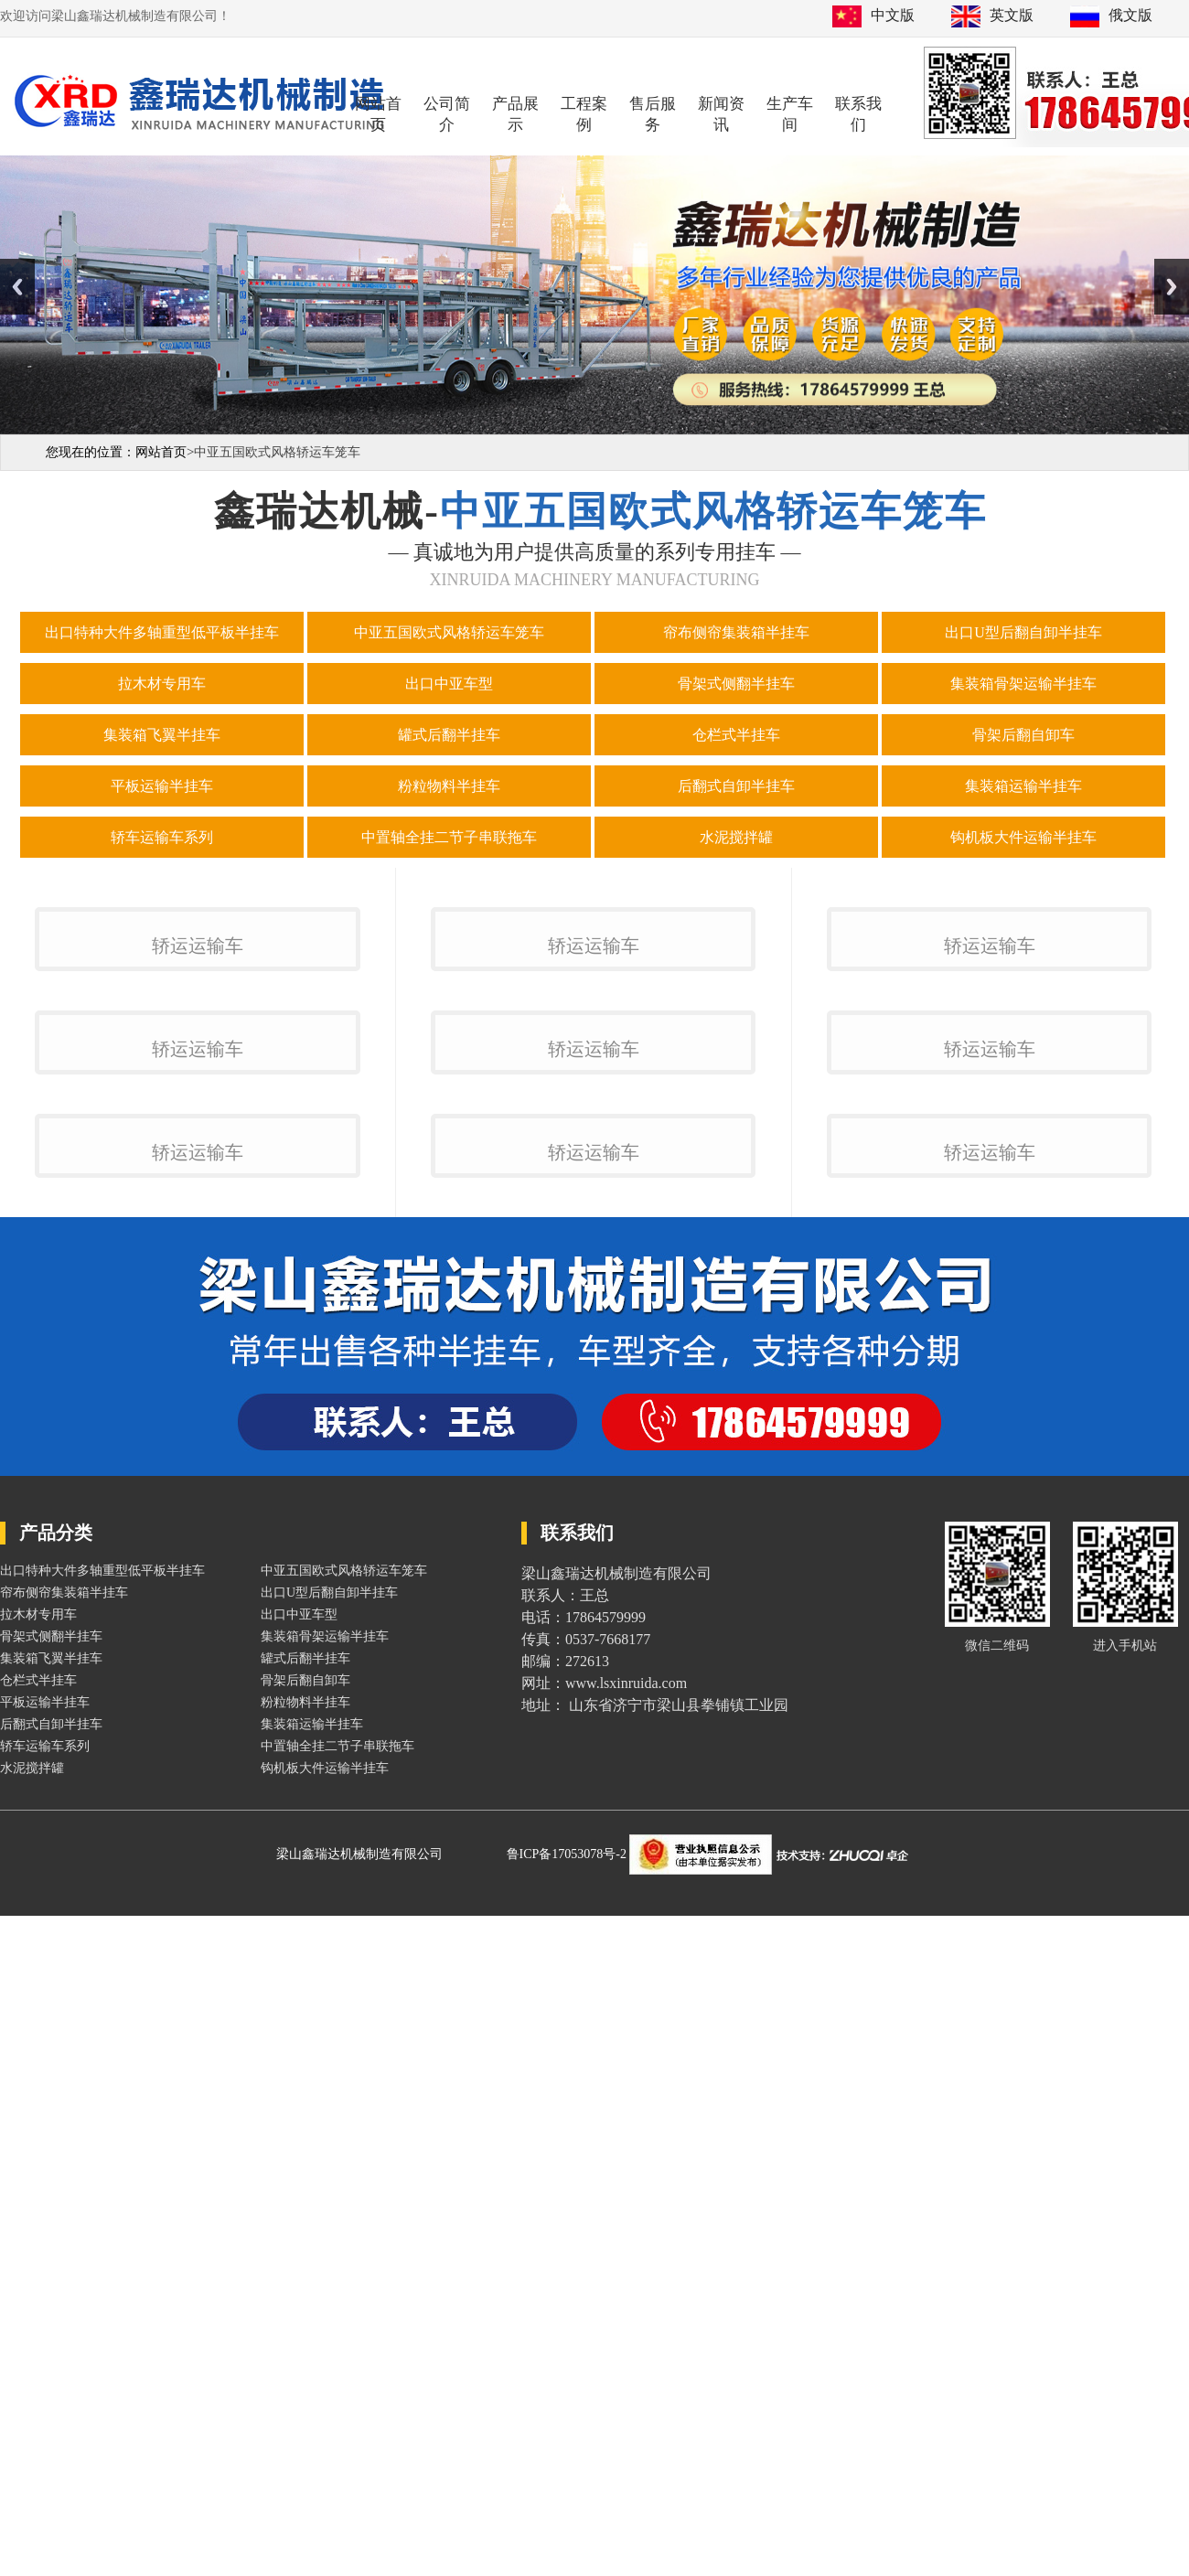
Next (1171, 287)
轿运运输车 (197, 1171)
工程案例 (584, 114)
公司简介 (446, 114)
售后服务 (652, 114)
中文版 (893, 15)
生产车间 (789, 114)
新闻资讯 (721, 114)
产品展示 (515, 114)
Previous (17, 287)
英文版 (1012, 15)
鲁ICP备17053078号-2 (568, 2532)
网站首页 (378, 114)
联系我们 (858, 114)
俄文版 (1130, 15)
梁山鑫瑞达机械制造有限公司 (359, 2532)
